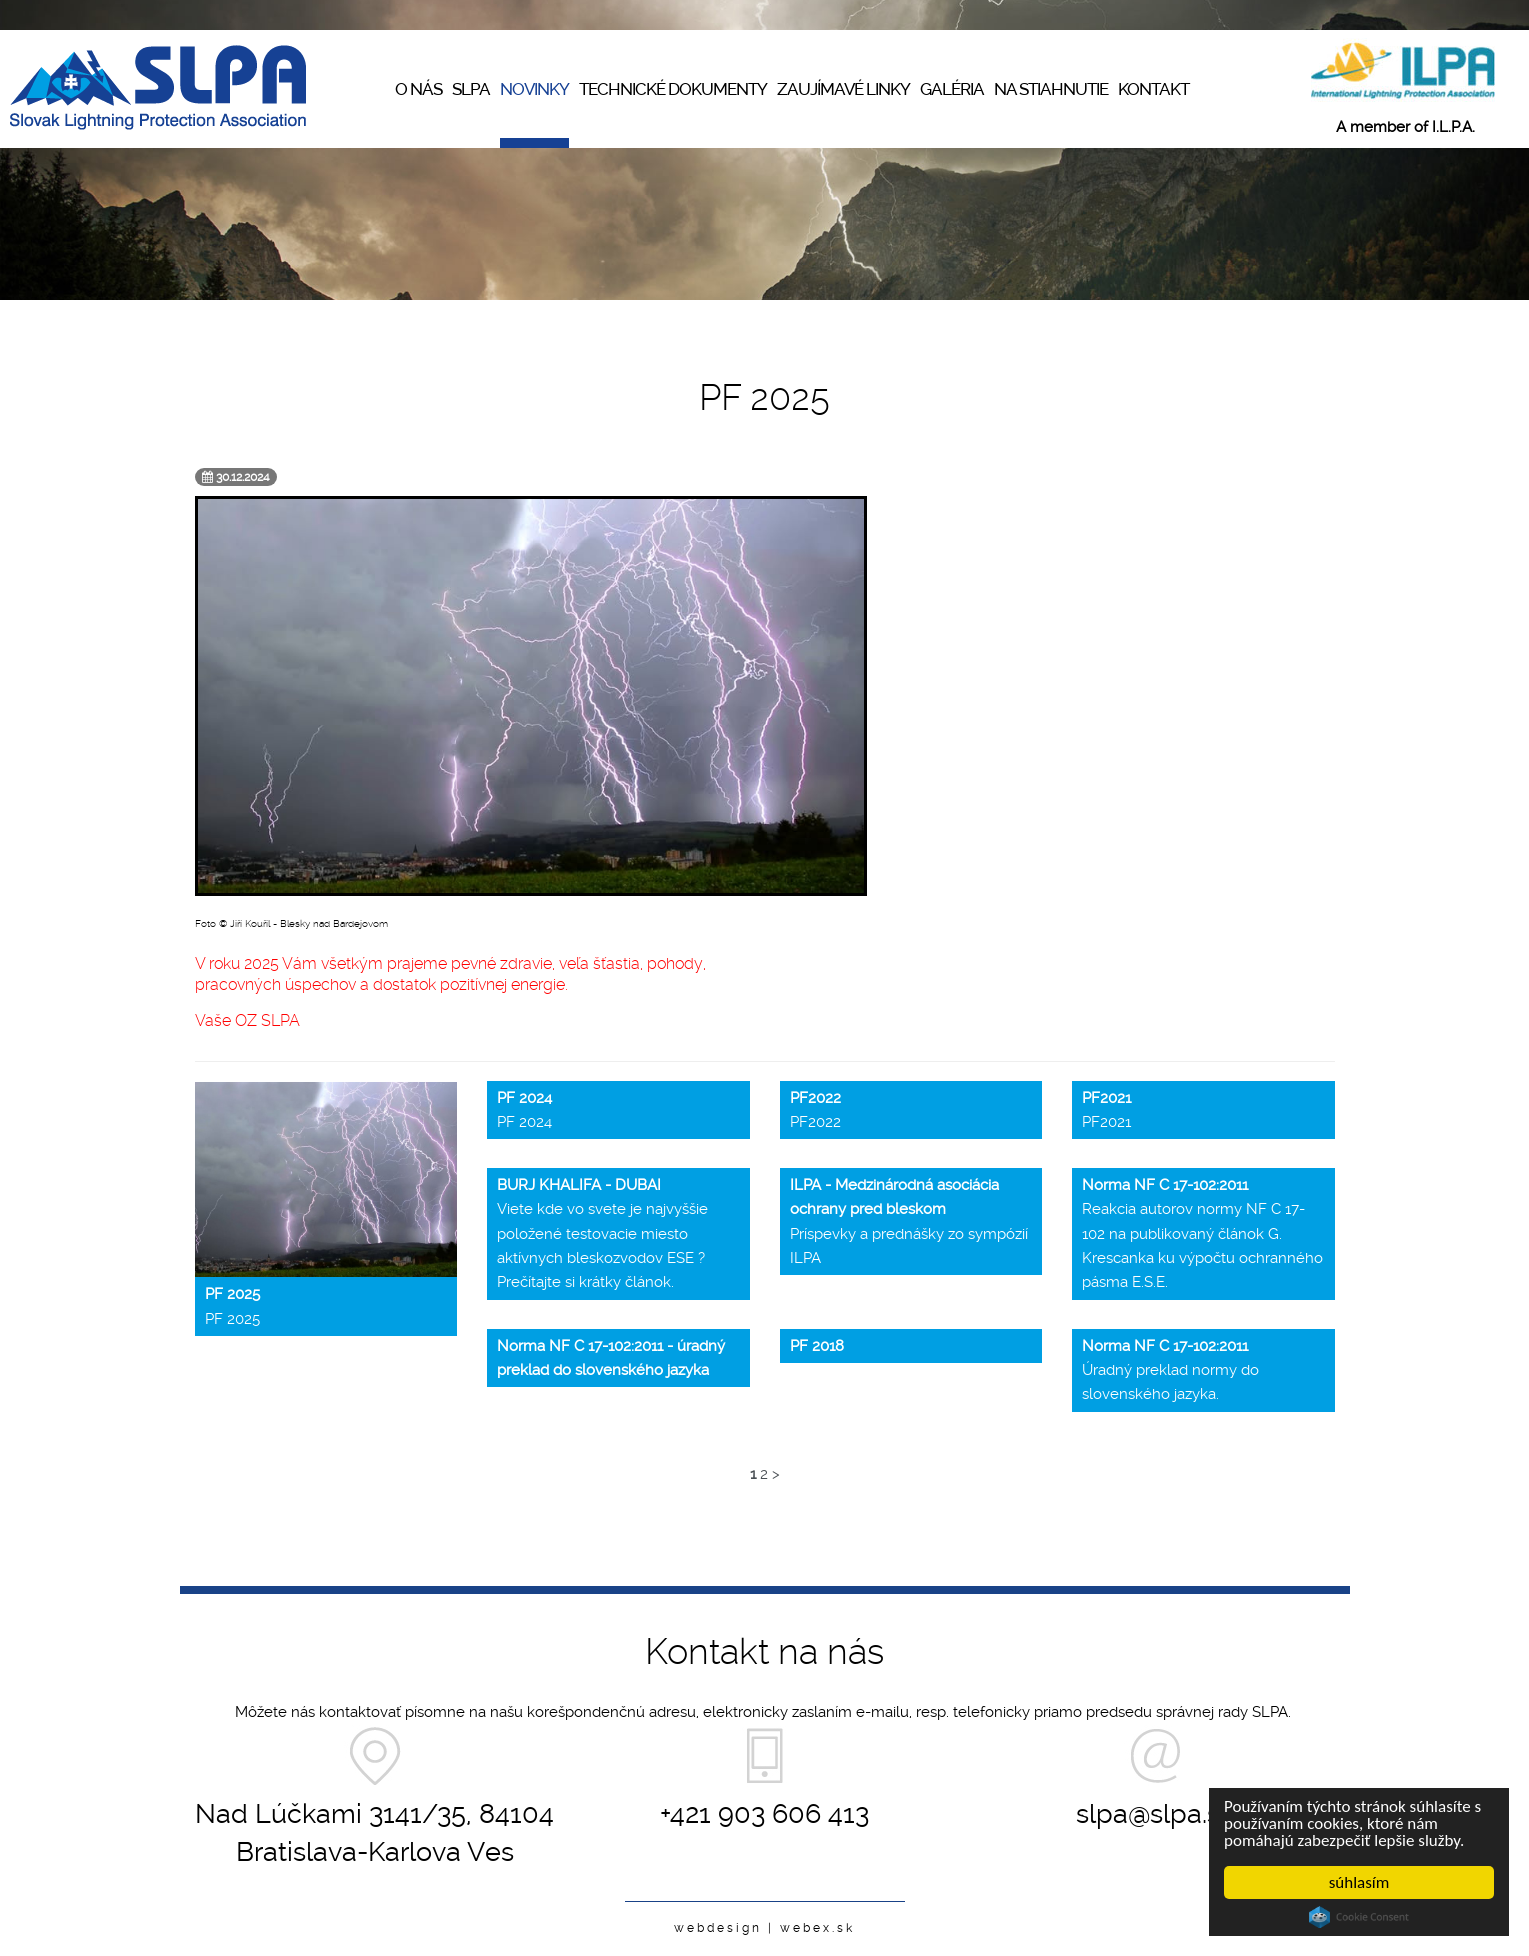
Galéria (952, 89)
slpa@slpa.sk (1155, 1813)
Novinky (534, 89)
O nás (418, 89)
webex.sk (817, 1928)
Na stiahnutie (1051, 89)
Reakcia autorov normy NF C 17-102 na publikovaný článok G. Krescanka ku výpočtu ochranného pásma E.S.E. (1202, 1233)
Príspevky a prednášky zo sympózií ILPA (909, 1221)
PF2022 (815, 1110)
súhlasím (1359, 1882)
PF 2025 (232, 1306)
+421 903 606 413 (764, 1813)
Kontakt (1153, 89)
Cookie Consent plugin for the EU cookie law (1359, 1917)
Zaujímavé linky (843, 89)
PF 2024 (524, 1110)
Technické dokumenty (673, 89)
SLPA (471, 89)
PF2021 (1106, 1110)
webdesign (718, 1928)
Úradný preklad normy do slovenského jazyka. (1170, 1370)
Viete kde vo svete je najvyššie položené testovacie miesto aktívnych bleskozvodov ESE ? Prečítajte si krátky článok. (602, 1233)
